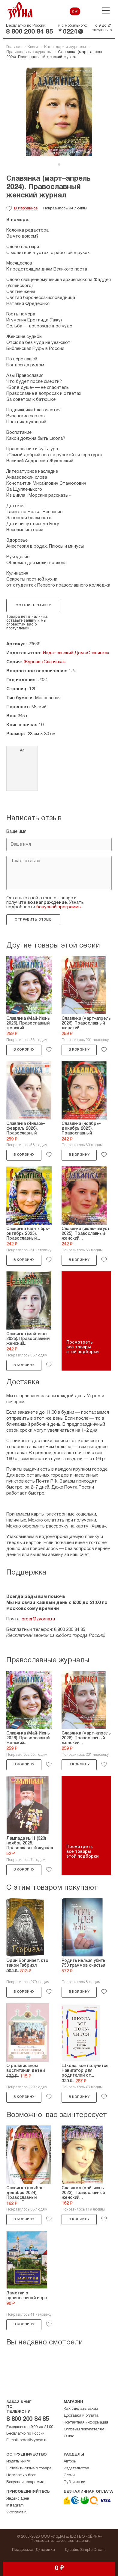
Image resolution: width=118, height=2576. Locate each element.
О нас (69, 2436)
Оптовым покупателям (84, 2429)
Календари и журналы (65, 47)
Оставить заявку (33, 605)
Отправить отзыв (33, 919)
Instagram (15, 2505)
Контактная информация (86, 2422)
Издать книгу (18, 2461)
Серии (69, 2475)
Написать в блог (21, 2475)
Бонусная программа (25, 2482)
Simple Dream (93, 2550)
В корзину (24, 1049)
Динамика (45, 2550)
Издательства (76, 2468)
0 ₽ (75, 12)
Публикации (74, 2482)
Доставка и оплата (81, 2416)
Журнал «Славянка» (44, 662)
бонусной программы (58, 907)
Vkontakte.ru (17, 2512)
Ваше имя (16, 832)
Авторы (70, 2461)
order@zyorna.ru (38, 1619)
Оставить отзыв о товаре (28, 2468)
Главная (13, 47)
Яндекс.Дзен (17, 2499)
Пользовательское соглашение (60, 2541)
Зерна (20, 10)
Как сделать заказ (81, 2409)
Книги (33, 47)
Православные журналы (29, 52)
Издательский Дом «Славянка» (76, 653)
